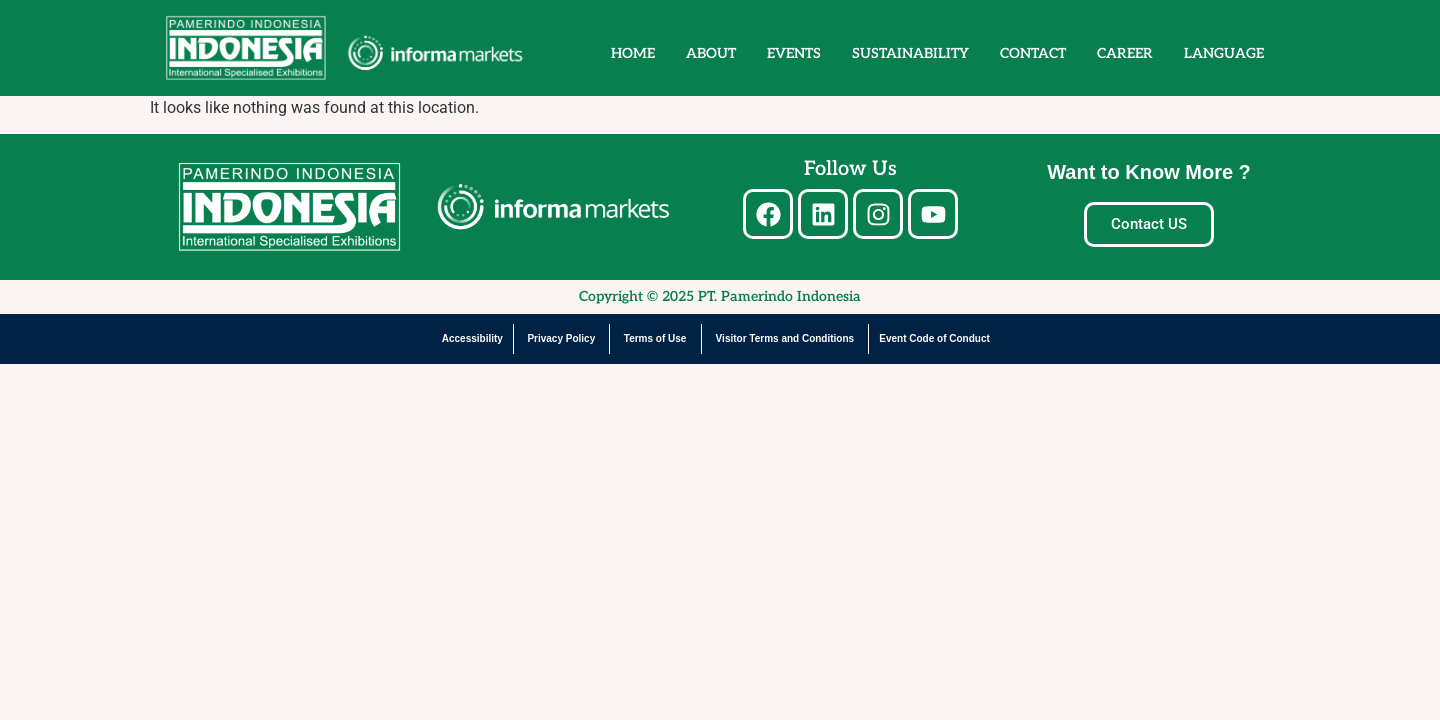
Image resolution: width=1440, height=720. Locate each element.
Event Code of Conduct (934, 338)
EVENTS (794, 53)
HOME (633, 53)
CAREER (1125, 53)
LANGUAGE (1224, 53)
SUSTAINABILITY (910, 53)
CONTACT (1033, 53)
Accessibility (472, 338)
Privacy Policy (561, 338)
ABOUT (711, 53)
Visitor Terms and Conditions (785, 338)
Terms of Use (655, 338)
